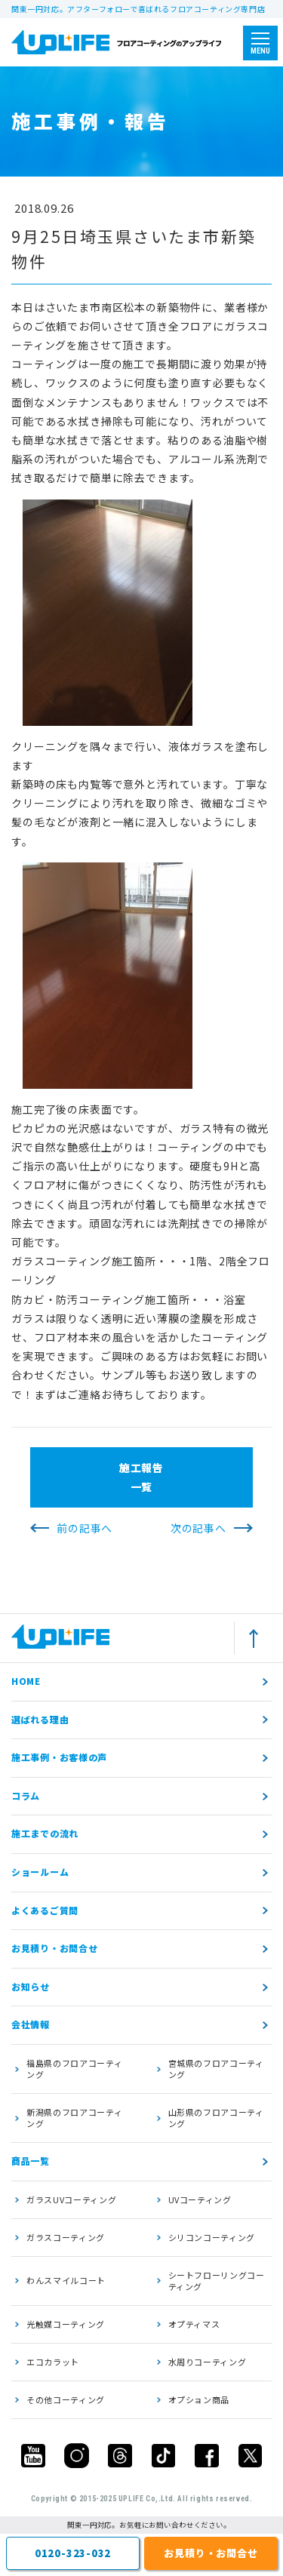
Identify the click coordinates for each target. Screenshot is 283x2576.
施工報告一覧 (141, 1477)
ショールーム (40, 1871)
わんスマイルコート (66, 2280)
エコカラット (52, 2362)
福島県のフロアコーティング (74, 2068)
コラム (25, 1795)
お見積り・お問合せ (54, 1947)
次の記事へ (198, 1527)
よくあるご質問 (44, 1910)
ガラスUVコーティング (71, 2199)
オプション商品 (199, 2399)
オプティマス (194, 2324)
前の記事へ (84, 1527)
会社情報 (30, 2024)
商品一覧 (30, 2160)
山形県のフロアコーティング (216, 2117)
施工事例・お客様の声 (59, 1757)
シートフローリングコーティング (216, 2280)
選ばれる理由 (40, 1719)
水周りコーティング (207, 2362)
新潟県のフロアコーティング (74, 2117)
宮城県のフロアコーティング (216, 2068)
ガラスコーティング (65, 2237)
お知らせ (30, 1986)
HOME (26, 1680)
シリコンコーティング (212, 2237)
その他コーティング (65, 2399)
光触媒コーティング (65, 2324)
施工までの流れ (44, 1833)
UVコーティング (200, 2199)
